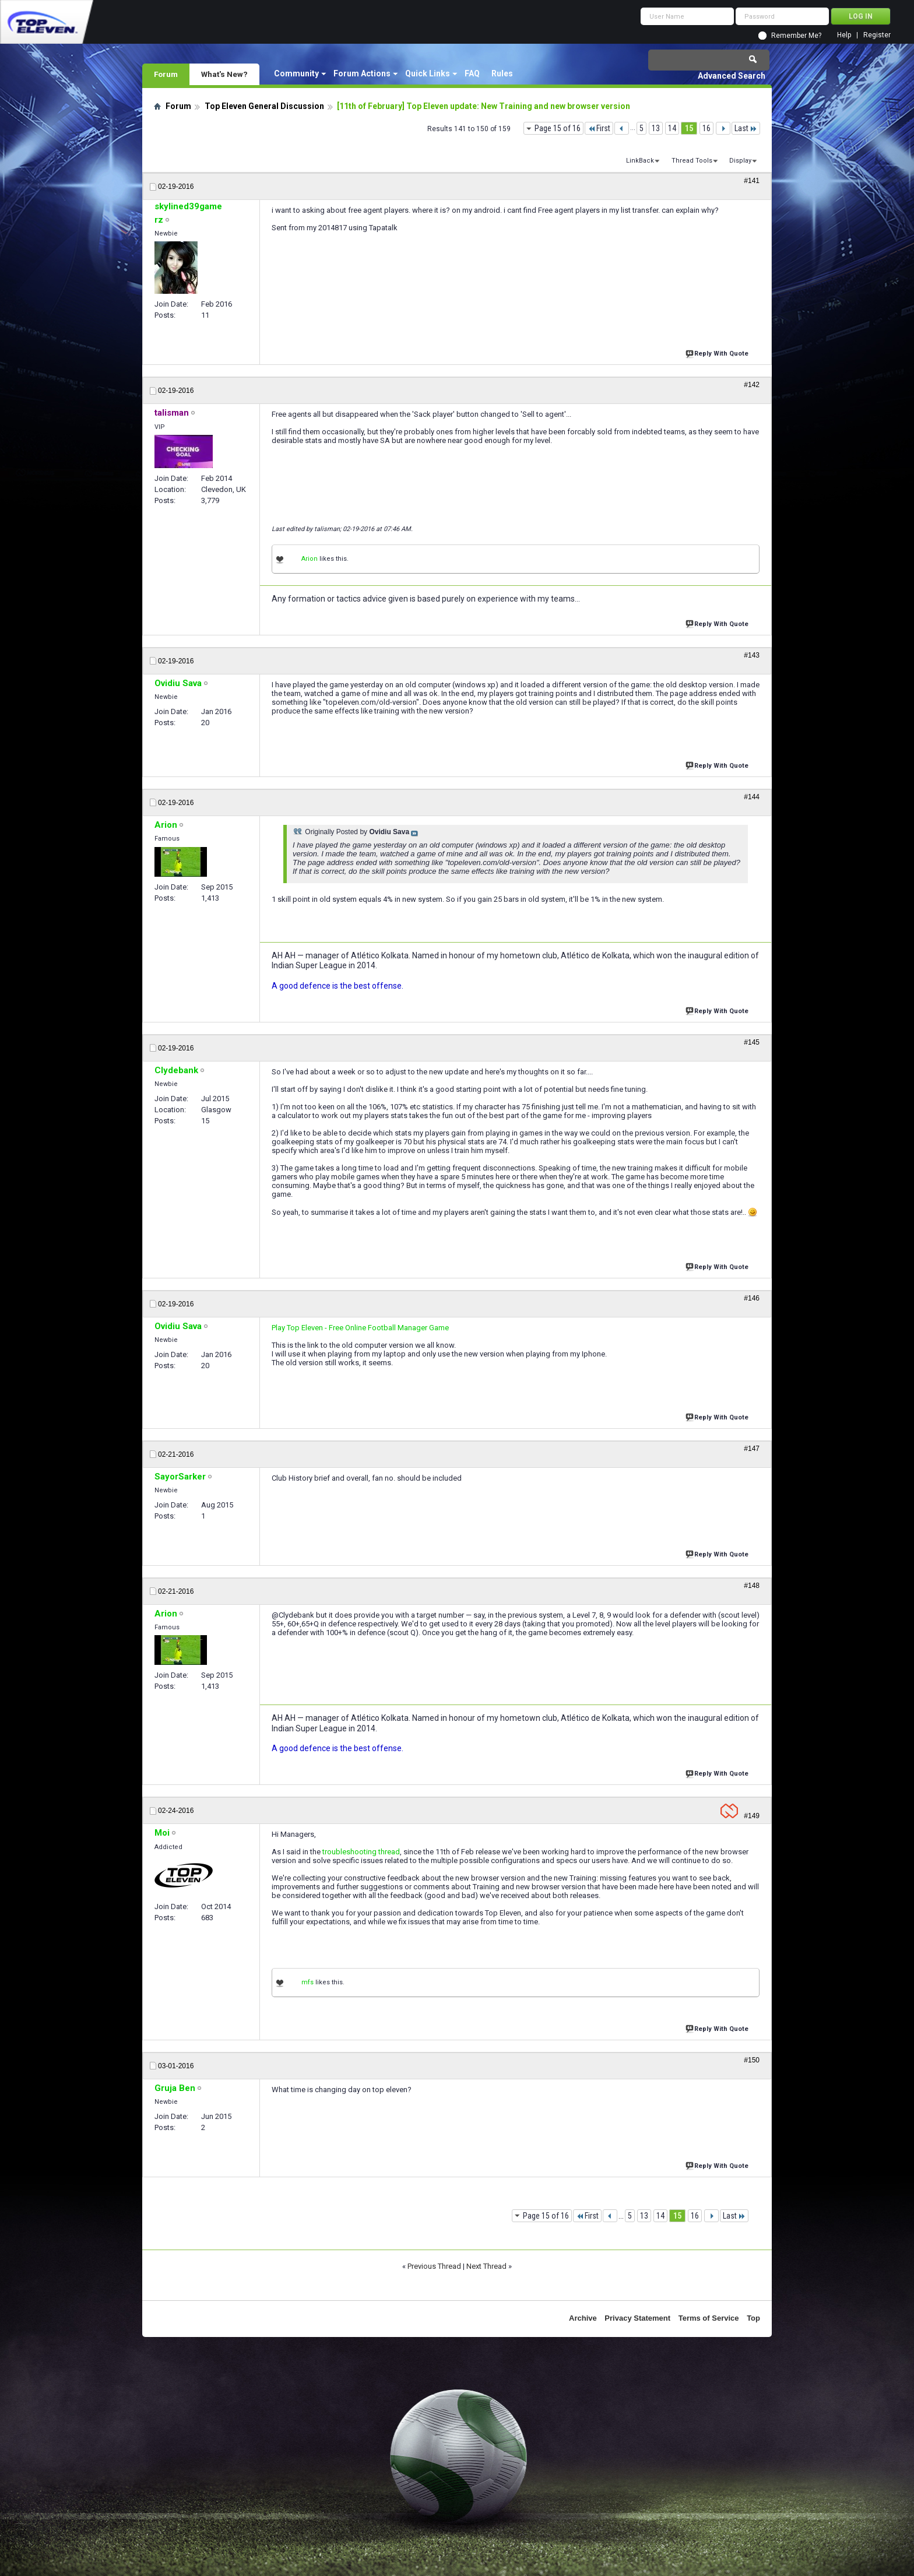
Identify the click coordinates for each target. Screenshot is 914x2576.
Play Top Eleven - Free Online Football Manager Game (360, 1327)
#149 (752, 1816)
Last (745, 128)
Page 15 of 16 (558, 128)
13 (656, 128)
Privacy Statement (637, 2318)
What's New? (224, 74)
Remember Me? (796, 35)
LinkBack (640, 160)
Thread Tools (692, 160)
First (599, 128)
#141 (752, 181)
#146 (752, 1298)
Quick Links (427, 73)
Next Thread (486, 2266)
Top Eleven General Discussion (264, 106)
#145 (752, 1042)
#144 (752, 797)
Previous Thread (434, 2266)
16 (706, 128)
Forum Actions (362, 73)
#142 (752, 385)
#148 (752, 1586)
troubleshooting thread (361, 1851)
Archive (583, 2318)
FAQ (472, 73)
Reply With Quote (718, 352)
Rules (502, 73)
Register (877, 35)
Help (844, 35)
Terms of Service (709, 2318)
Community (296, 73)
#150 (752, 2060)
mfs (307, 1982)
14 (672, 128)
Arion (309, 559)
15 (689, 128)
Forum (166, 74)
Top (753, 2318)
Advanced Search (731, 75)
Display (740, 160)
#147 (752, 1449)
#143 (752, 655)
